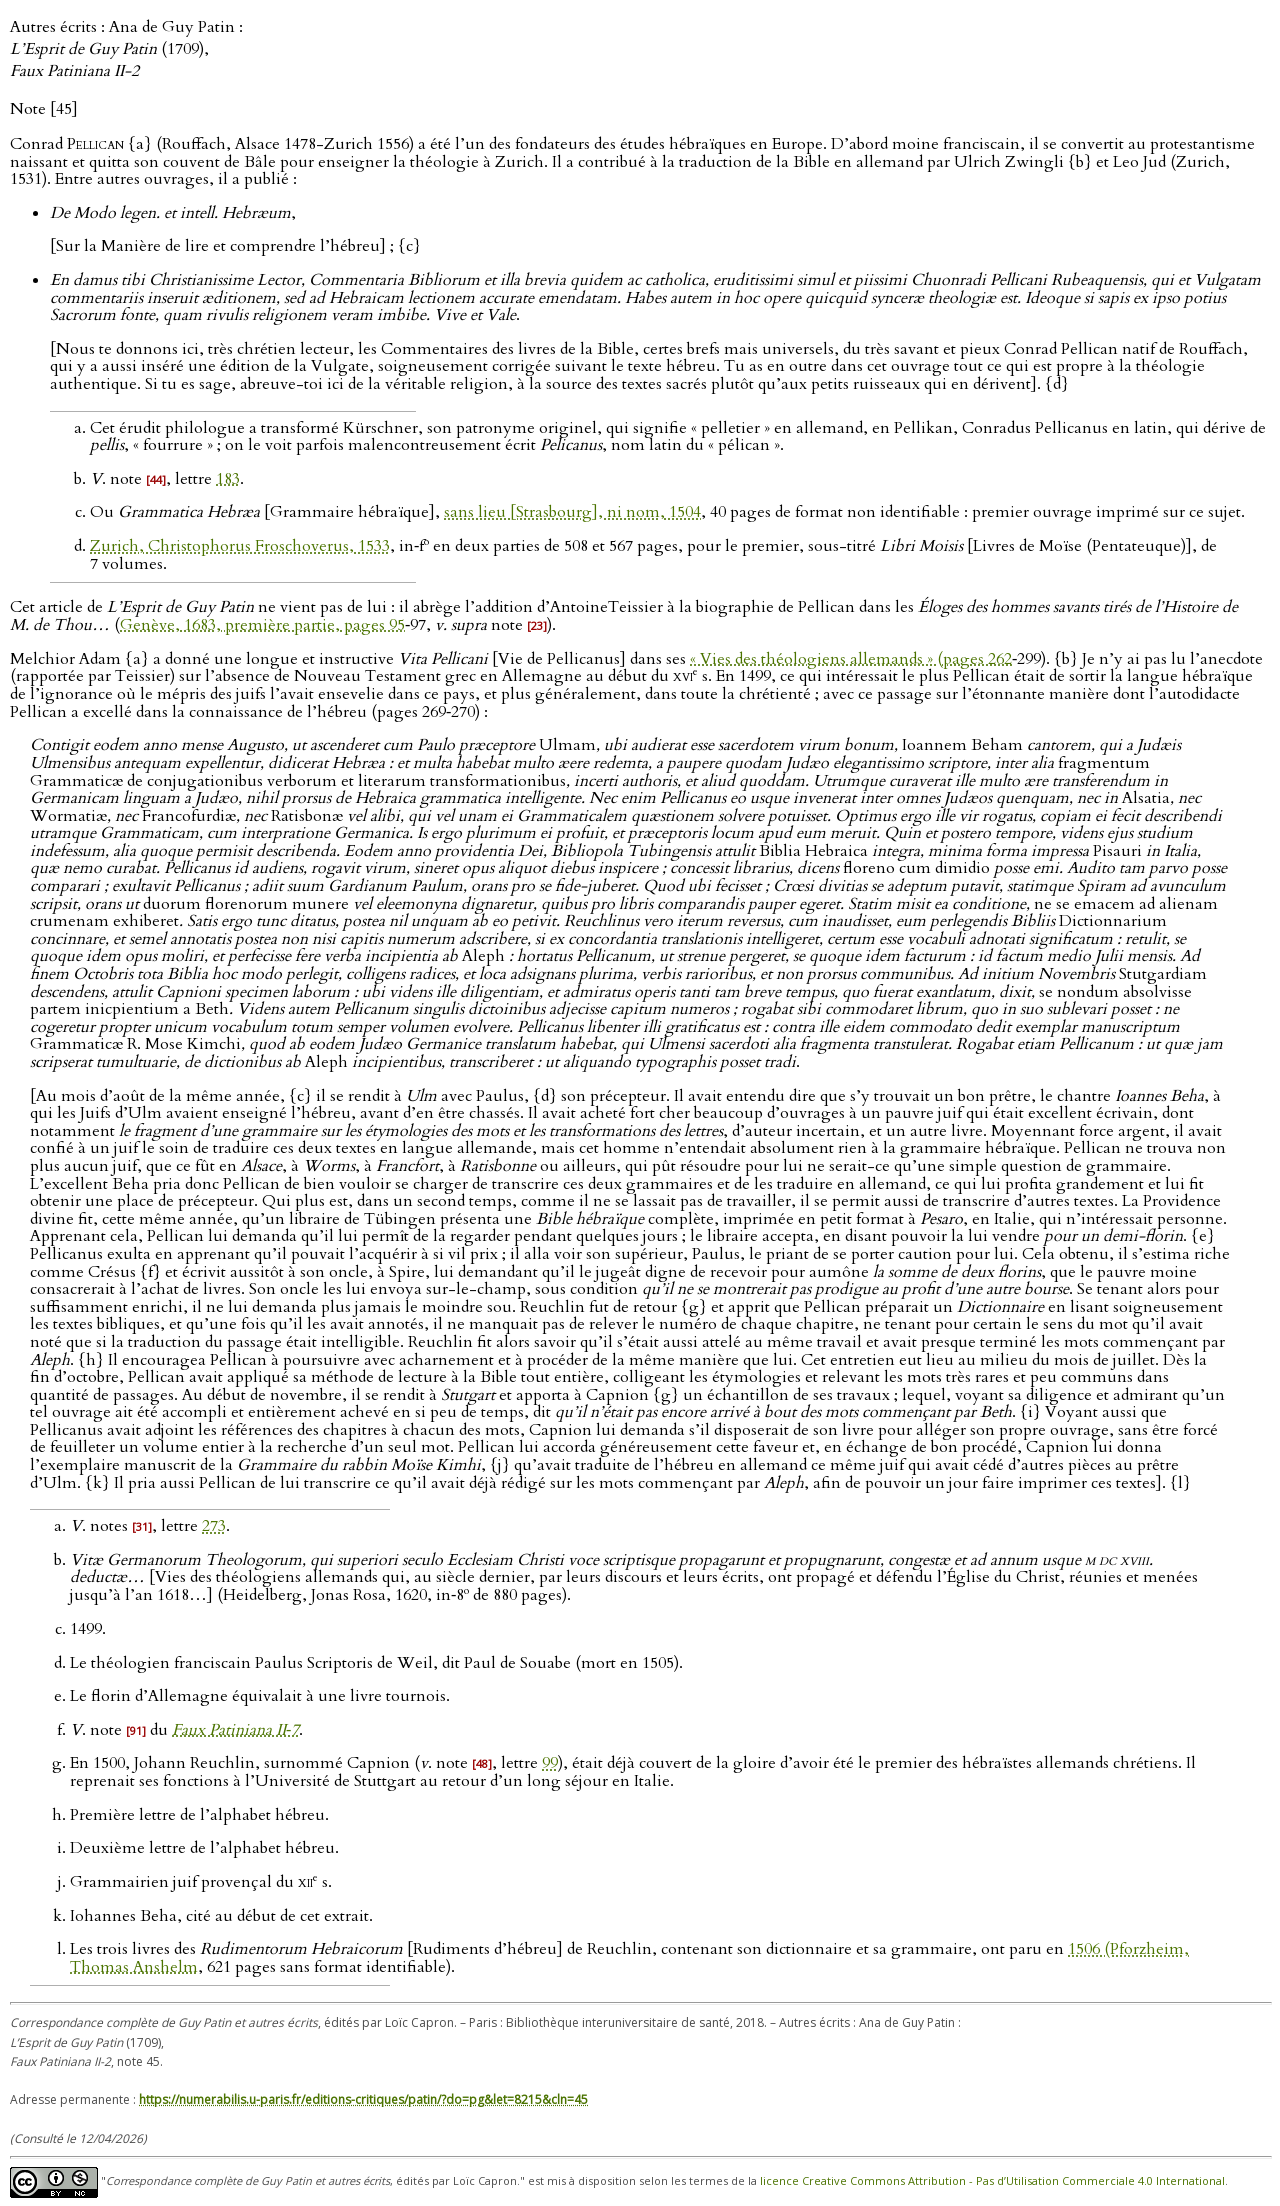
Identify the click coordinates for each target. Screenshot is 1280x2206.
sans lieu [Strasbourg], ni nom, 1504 (572, 512)
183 (228, 479)
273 (214, 1526)
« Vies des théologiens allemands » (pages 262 (851, 659)
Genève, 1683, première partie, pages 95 (262, 625)
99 (550, 1763)
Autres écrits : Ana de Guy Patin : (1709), (126, 49)
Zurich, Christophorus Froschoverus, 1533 (240, 546)
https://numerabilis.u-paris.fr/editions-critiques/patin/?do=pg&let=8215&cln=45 (363, 2099)
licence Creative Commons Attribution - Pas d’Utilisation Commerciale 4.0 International (992, 2180)
